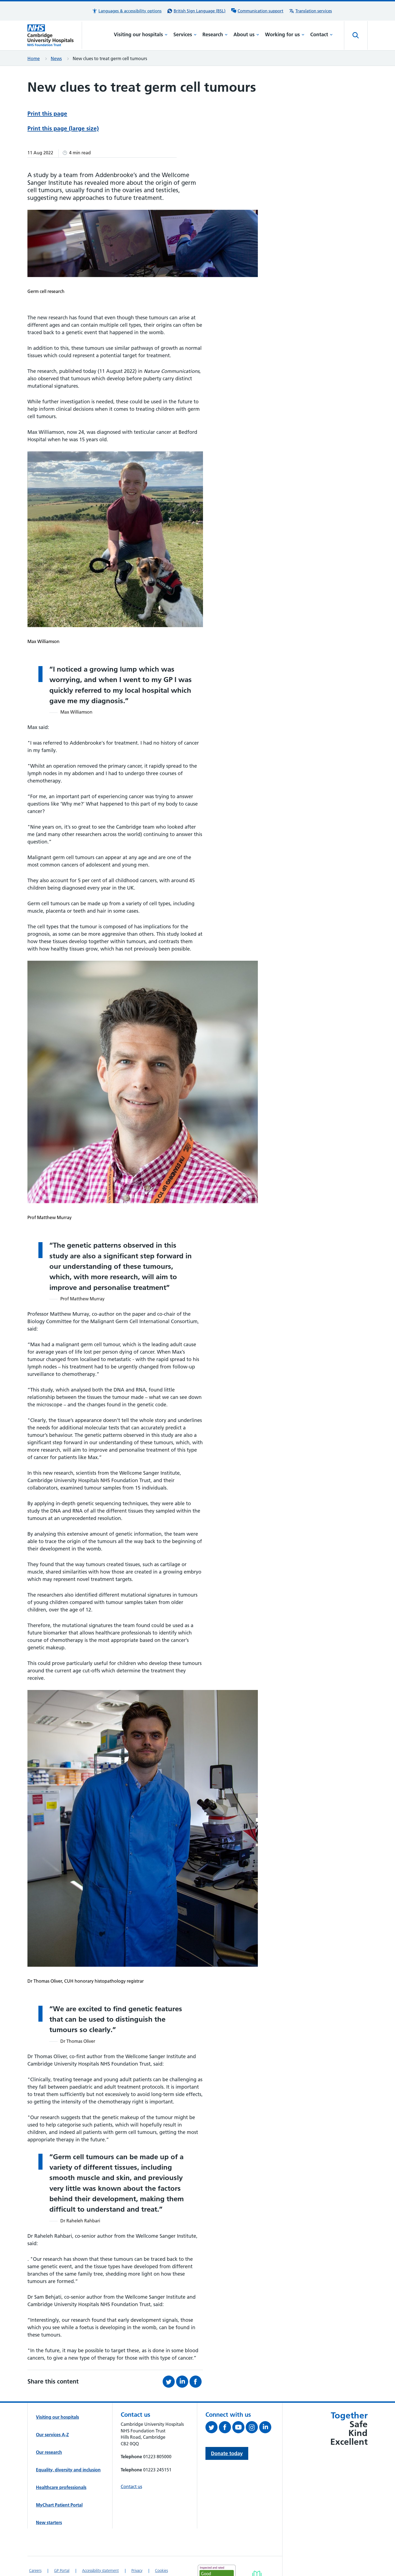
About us (246, 34)
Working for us (284, 34)
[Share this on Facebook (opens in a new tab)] (196, 2382)
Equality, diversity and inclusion (68, 2469)
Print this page (47, 113)
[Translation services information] (310, 11)
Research (215, 34)
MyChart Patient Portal (59, 2505)
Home (33, 58)
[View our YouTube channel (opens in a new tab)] (239, 2428)
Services (185, 34)
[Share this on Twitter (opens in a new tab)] (169, 2382)
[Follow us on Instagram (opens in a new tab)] (252, 2428)
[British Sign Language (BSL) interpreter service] (196, 11)
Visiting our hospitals (141, 34)
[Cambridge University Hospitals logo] (54, 35)
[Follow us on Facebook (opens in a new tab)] (225, 2428)
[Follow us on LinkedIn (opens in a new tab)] (266, 2428)
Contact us (131, 2486)
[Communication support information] (257, 11)
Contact (321, 34)
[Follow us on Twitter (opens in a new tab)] (212, 2428)
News (56, 58)
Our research (49, 2452)
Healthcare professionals (61, 2487)
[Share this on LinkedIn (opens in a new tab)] (183, 2382)
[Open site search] (356, 35)
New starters (49, 2522)
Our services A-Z (52, 2434)
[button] (127, 11)
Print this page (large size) (63, 128)
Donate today (227, 2453)
